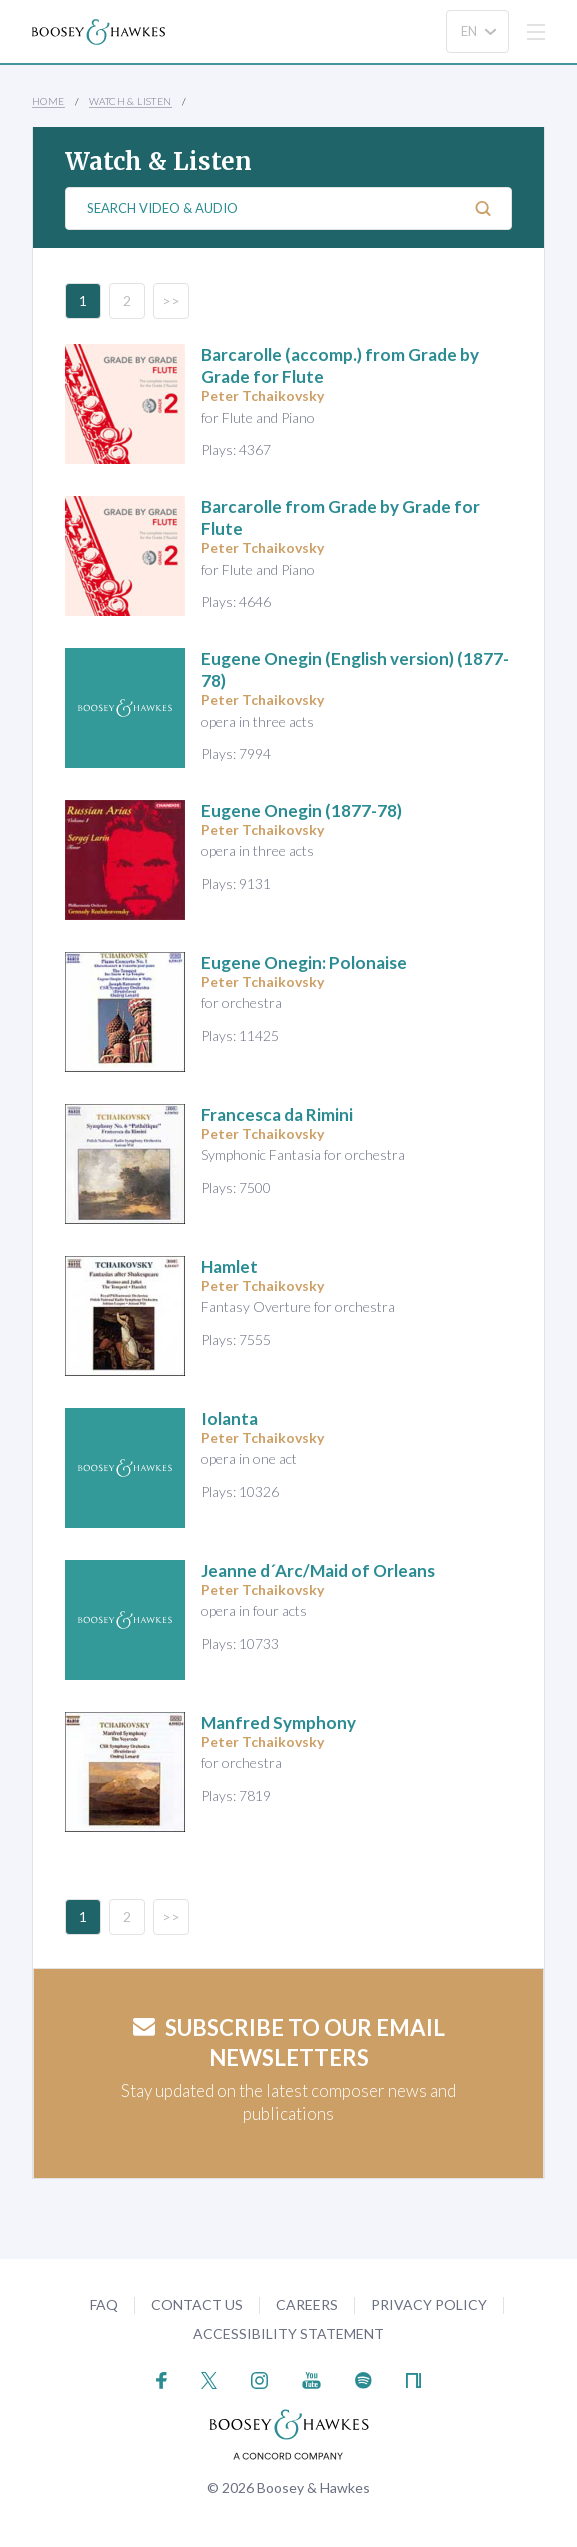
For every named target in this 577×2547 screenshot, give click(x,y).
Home (48, 101)
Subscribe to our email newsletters (289, 2043)
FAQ (104, 2304)
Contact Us (197, 2304)
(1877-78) (301, 810)
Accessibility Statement (288, 2333)
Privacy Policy (429, 2304)
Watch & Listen (130, 101)
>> (171, 300)
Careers (307, 2304)
